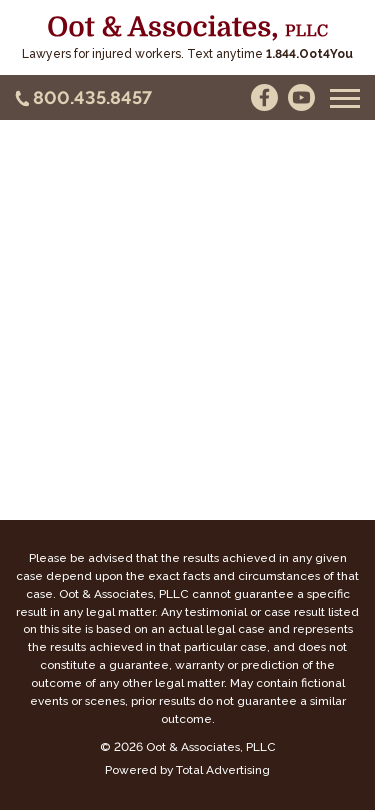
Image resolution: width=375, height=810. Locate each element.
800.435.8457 (92, 97)
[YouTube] (301, 97)
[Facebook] (264, 97)
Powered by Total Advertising (187, 770)
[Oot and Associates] (188, 28)
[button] (345, 98)
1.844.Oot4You (309, 54)
